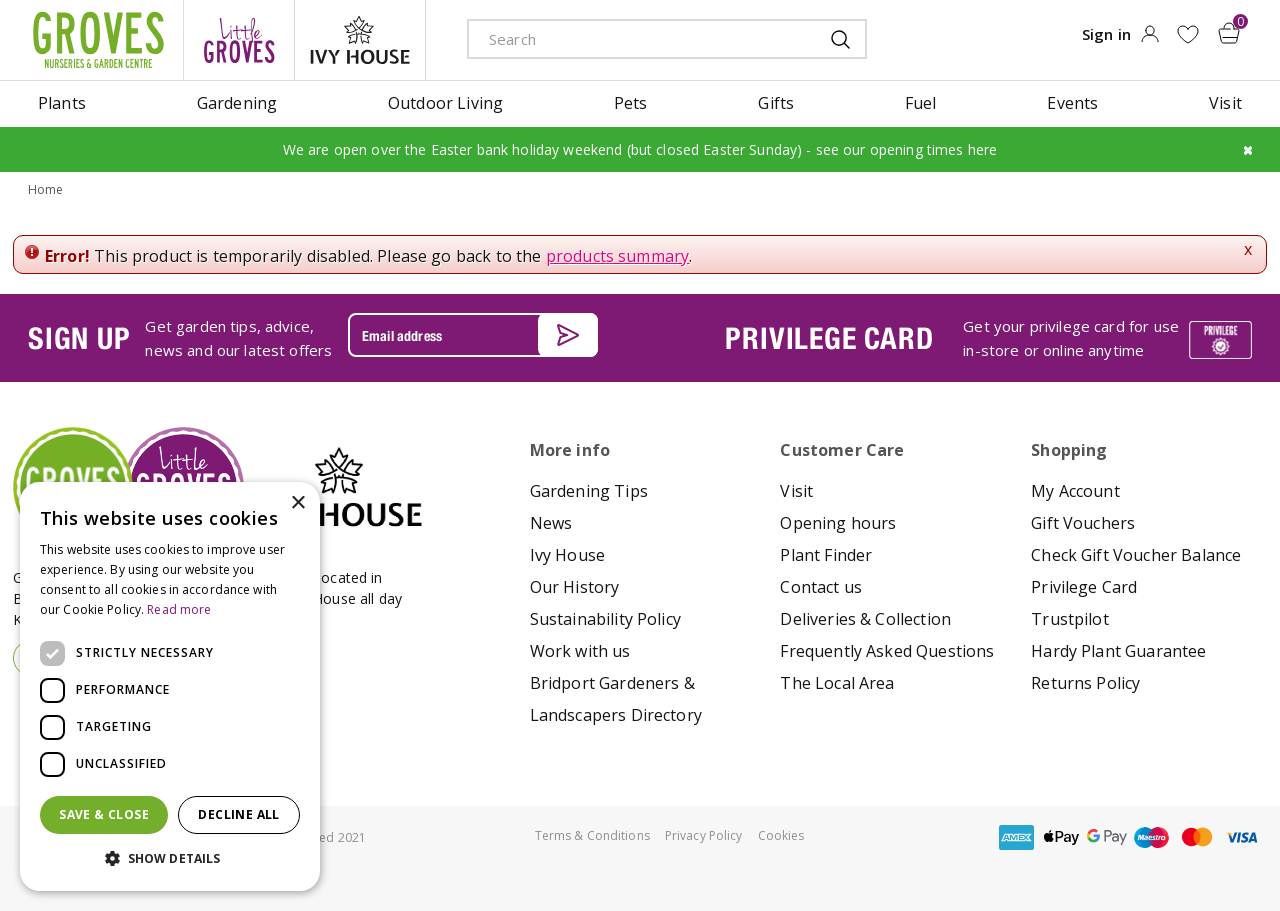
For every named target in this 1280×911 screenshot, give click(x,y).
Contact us (821, 587)
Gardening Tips (589, 491)
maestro (1152, 837)
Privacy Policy (704, 835)
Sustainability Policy (605, 619)
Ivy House (567, 555)
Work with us (580, 651)
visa (1242, 837)
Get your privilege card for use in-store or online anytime (1071, 338)
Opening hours (838, 523)
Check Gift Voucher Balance (1136, 555)
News (551, 523)
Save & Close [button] (104, 814)
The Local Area (837, 683)
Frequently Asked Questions (887, 651)
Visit (796, 491)
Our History (575, 587)
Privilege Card (1084, 587)
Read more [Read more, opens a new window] (179, 609)
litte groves (239, 40)
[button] (170, 859)
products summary (618, 256)
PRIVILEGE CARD (829, 338)
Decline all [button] (238, 814)
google (1107, 837)
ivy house (360, 40)
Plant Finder (826, 555)
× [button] (297, 503)
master (1197, 837)
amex (1017, 837)
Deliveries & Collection (865, 619)
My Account (1075, 491)
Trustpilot (1070, 619)
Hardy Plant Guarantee (1118, 651)
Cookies (781, 835)
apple (1062, 837)
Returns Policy (1085, 683)
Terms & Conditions (592, 835)
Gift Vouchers (1083, 523)
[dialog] (170, 686)
